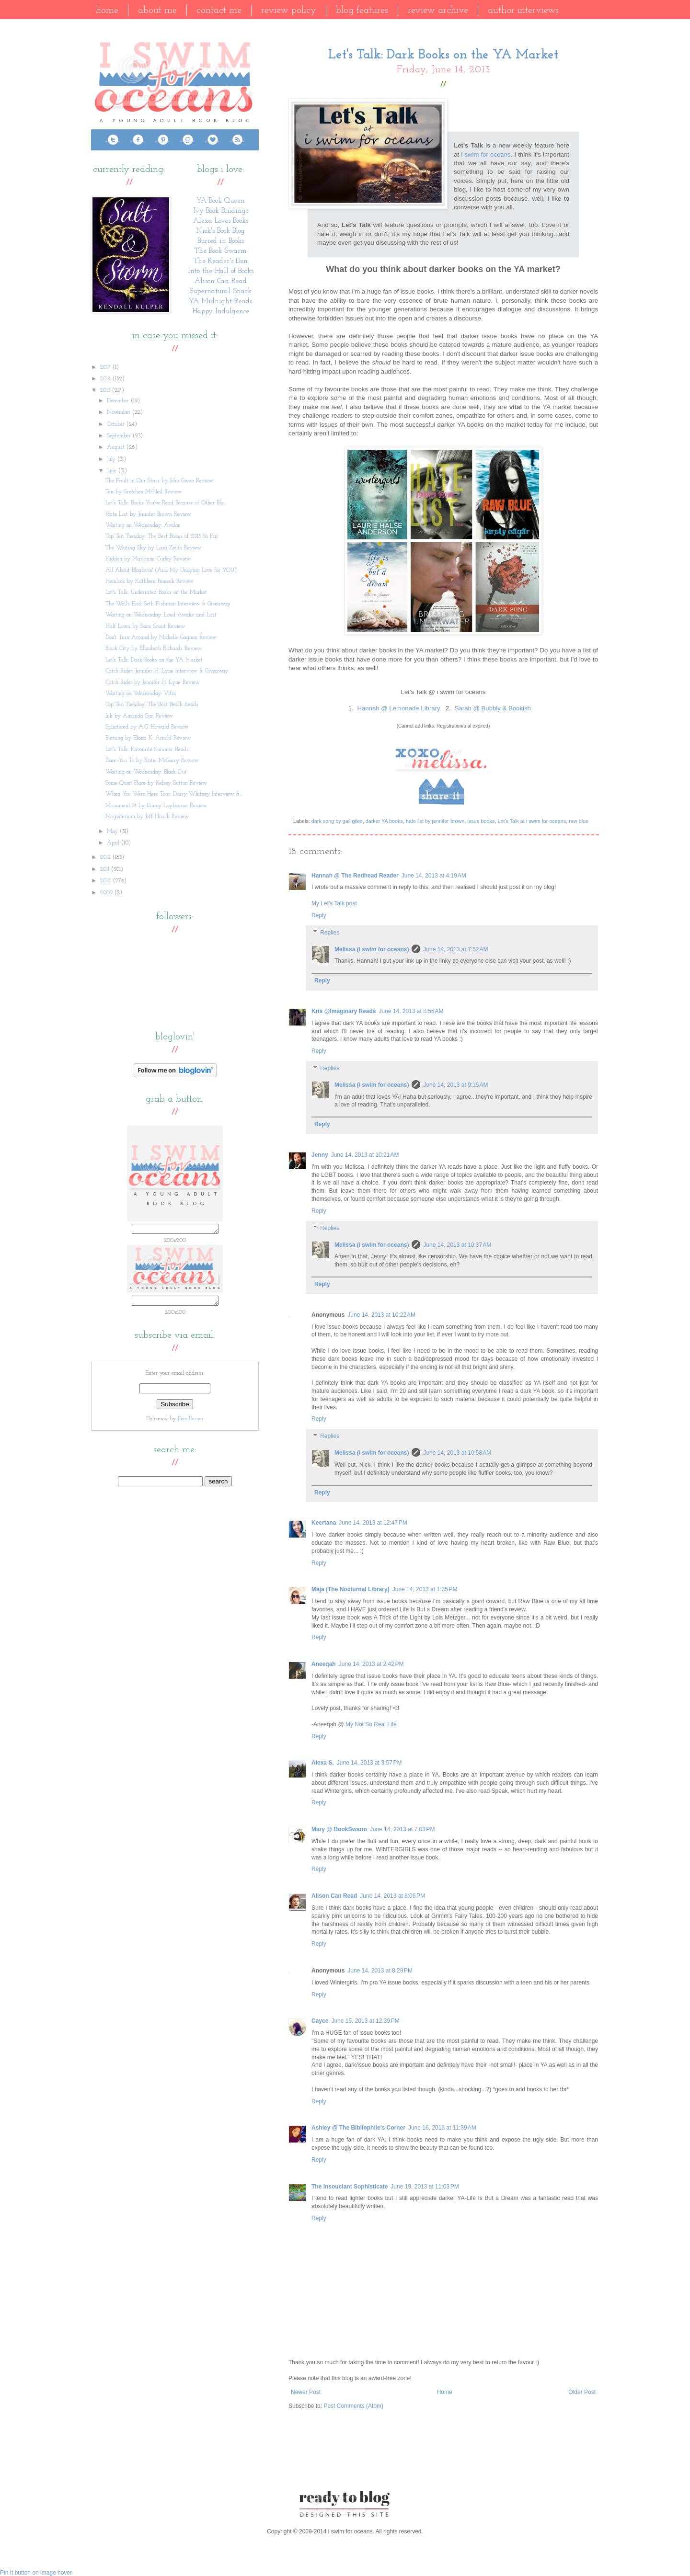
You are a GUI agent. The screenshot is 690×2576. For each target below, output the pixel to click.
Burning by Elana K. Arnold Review (148, 738)
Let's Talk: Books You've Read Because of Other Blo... (165, 503)
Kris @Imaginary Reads (343, 1011)
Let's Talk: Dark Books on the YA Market (154, 660)
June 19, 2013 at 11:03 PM (425, 2186)
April (114, 843)
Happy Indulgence (220, 311)
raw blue (578, 821)
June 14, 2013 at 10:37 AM (457, 1245)
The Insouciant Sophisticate (349, 2186)
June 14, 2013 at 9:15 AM (455, 1085)
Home (107, 10)
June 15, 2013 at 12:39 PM (365, 2020)
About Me (157, 10)
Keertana (323, 1522)
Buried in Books (220, 241)
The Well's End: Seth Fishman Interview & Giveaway (167, 604)
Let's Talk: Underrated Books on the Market (156, 592)
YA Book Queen (220, 201)
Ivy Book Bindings (220, 211)
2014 (106, 379)
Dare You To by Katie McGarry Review (151, 761)
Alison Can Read (334, 1895)
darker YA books (384, 821)
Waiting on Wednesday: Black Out (146, 772)
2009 (107, 893)
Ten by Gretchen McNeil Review (143, 492)
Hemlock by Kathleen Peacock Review (149, 581)
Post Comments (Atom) (353, 2406)
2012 (106, 857)
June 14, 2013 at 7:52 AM (455, 949)
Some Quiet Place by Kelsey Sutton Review (156, 783)
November (119, 412)
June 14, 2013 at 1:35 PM (425, 1589)
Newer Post (306, 2392)
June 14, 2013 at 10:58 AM (457, 1452)
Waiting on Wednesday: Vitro (140, 693)
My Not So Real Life (371, 1724)
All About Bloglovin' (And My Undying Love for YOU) (171, 570)
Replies (329, 932)
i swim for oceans (485, 154)
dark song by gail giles (337, 821)
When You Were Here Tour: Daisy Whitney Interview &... (173, 794)
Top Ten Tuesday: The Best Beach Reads (151, 704)
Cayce (319, 2020)
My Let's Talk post (334, 903)
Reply (318, 915)
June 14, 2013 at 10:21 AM (365, 1154)
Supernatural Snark (220, 291)
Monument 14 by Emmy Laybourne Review (156, 806)
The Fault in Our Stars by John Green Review (159, 481)
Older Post (582, 2392)
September (120, 436)
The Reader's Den (221, 261)
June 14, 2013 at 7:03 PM (402, 1829)
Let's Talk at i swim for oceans (531, 821)
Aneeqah (323, 1664)
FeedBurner (191, 1422)
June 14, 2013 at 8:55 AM (411, 1011)
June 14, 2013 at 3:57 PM (369, 1762)
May (113, 831)
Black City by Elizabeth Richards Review (153, 648)
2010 (106, 881)
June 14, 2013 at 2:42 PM (371, 1664)
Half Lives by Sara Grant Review (145, 626)
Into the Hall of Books (220, 271)
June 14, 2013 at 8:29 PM (380, 1970)
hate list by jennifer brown (435, 821)
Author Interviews (523, 10)
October (116, 424)
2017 (106, 367)
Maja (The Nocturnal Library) (350, 1589)
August (116, 447)
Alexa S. (322, 1762)
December (119, 401)
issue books (480, 821)
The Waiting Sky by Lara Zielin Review (153, 548)
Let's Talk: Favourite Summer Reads (147, 749)
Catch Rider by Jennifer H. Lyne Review (152, 682)
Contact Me (219, 10)
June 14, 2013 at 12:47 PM (373, 1522)
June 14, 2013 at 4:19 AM (434, 875)
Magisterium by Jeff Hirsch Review (147, 817)
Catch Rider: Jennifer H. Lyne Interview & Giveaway (166, 671)
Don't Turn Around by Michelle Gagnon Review (161, 637)
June (112, 471)
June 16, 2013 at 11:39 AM (442, 2127)
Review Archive (438, 10)
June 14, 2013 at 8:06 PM (392, 1895)
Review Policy (288, 10)
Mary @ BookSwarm (339, 1829)
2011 (105, 869)
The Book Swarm (221, 251)
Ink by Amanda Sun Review (139, 716)
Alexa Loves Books (220, 221)
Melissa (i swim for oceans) (371, 949)
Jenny (319, 1154)
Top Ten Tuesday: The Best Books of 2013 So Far (161, 536)
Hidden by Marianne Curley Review (148, 559)
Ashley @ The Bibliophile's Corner (358, 2127)
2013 (106, 390)
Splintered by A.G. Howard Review (146, 727)
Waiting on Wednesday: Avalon (143, 525)
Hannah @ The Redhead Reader (355, 875)
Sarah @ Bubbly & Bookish (493, 708)
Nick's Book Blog (220, 231)
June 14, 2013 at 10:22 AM (381, 1314)
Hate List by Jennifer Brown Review (148, 514)
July (112, 459)
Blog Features (362, 10)
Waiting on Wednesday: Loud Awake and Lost (161, 615)
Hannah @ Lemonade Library (398, 708)
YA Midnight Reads (220, 301)
